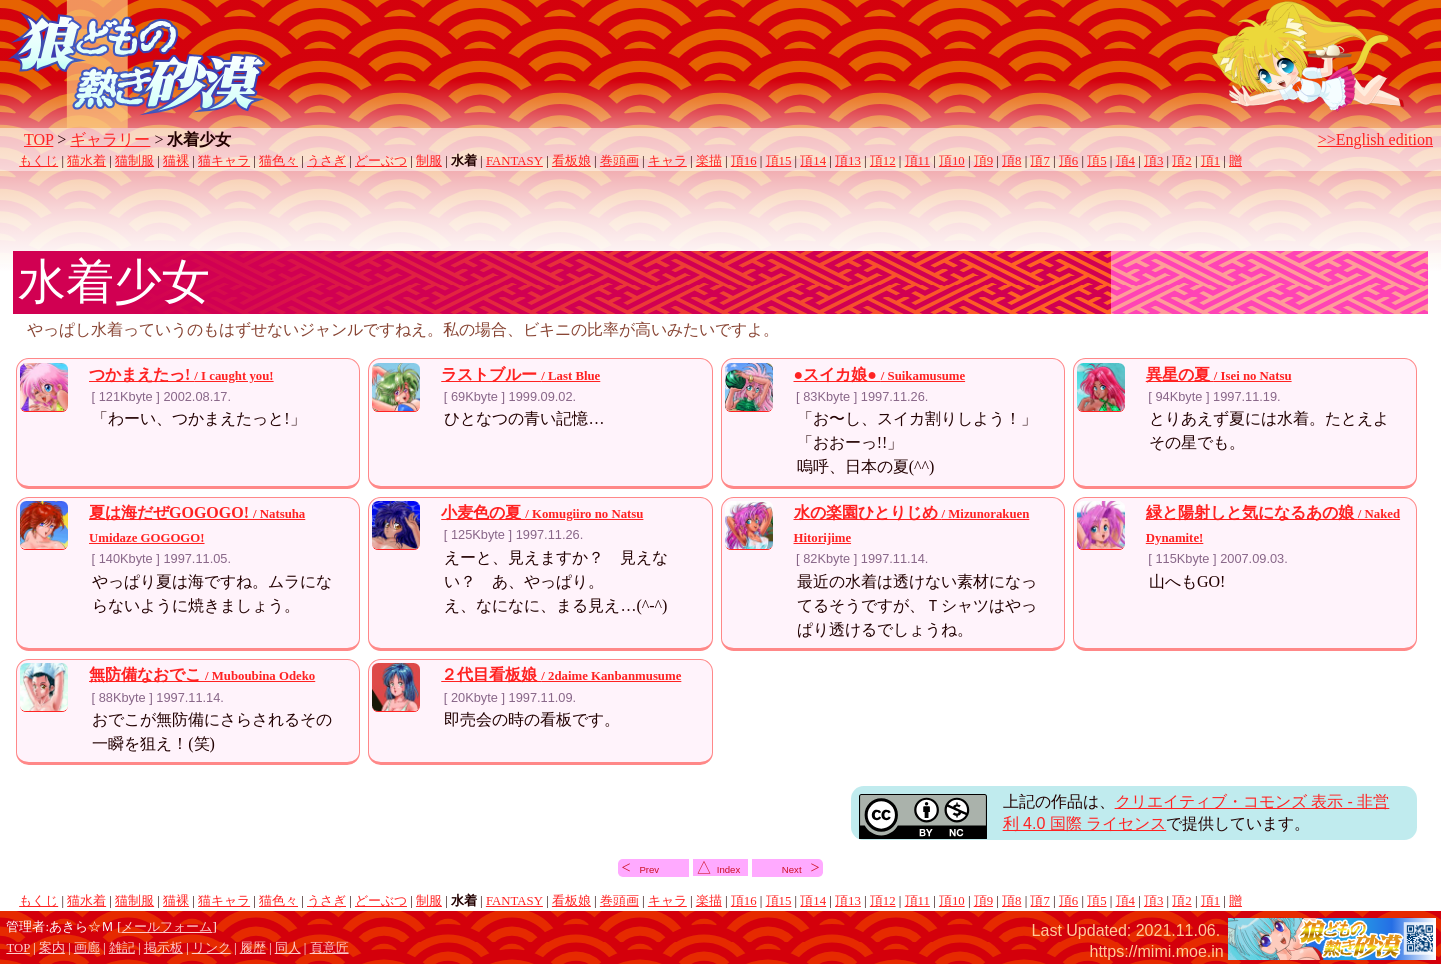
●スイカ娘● (880, 374)
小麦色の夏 (542, 512)
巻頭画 (619, 161)
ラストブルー (520, 374)
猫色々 (278, 161)
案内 (52, 948)
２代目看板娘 (561, 674)
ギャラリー (110, 139)
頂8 (1011, 161)
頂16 (744, 161)
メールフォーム (166, 927)
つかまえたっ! (181, 374)
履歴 (253, 948)
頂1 (1210, 161)
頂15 (779, 161)
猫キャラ (224, 161)
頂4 (1125, 161)
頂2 (1181, 161)
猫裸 (176, 161)
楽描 (709, 161)
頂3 (1153, 161)
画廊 (87, 948)
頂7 (1039, 161)
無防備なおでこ (202, 674)
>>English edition (1375, 139)
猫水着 (86, 161)
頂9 (983, 161)
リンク (211, 948)
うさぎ (326, 161)
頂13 (848, 161)
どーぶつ (381, 161)
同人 (288, 948)
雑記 (122, 948)
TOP (38, 139)
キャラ (667, 161)
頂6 (1068, 161)
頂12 (883, 161)
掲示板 (163, 948)
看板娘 (571, 161)
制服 (429, 161)
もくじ (38, 161)
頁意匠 (329, 948)
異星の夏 (1219, 374)
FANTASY (514, 161)
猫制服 (134, 161)
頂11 (917, 161)
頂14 (813, 161)
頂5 (1096, 161)
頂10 (952, 161)
